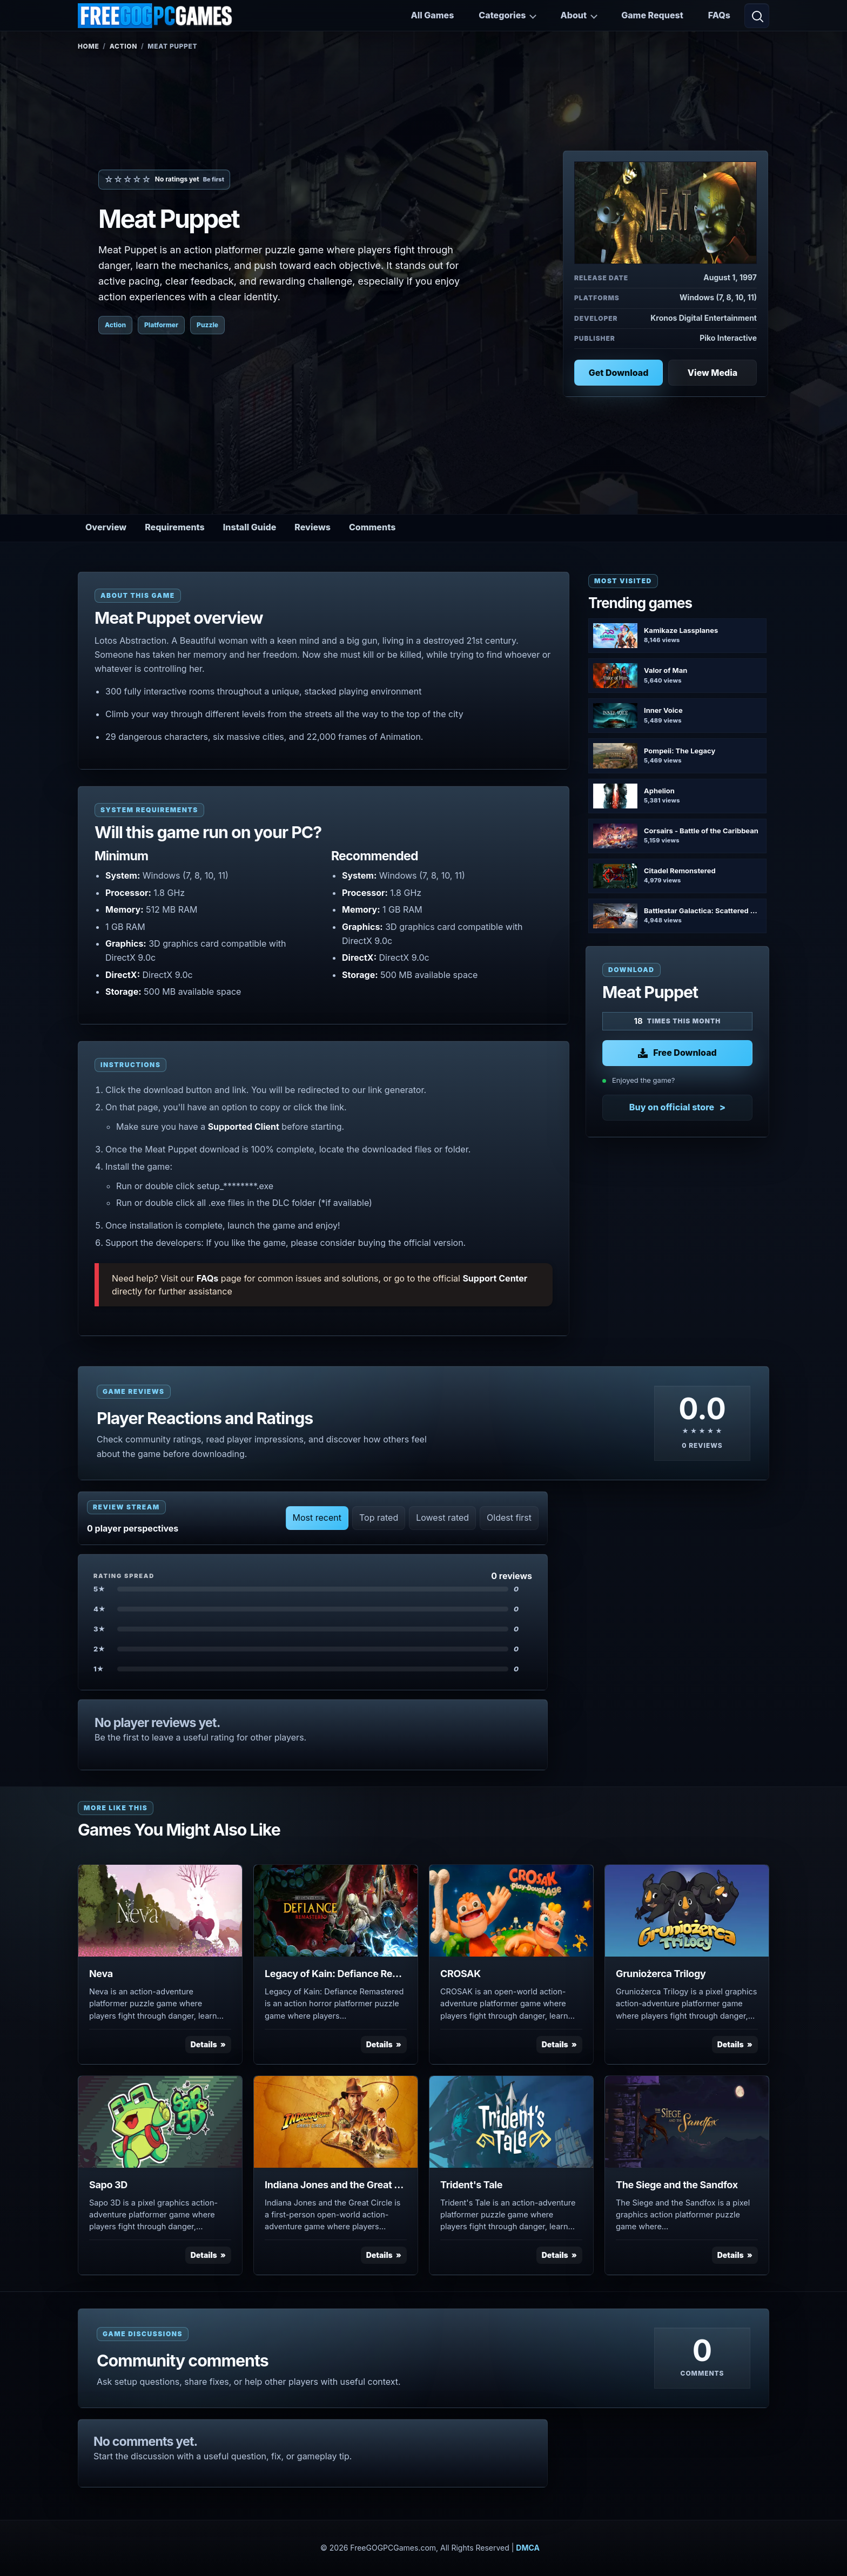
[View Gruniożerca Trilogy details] (687, 1911)
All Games (432, 15)
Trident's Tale (471, 2184)
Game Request (652, 15)
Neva (101, 1973)
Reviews (312, 527)
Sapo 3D (108, 2184)
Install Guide (250, 527)
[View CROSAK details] (511, 1911)
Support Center (494, 1278)
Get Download (619, 372)
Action (123, 46)
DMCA (528, 2547)
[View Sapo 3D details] (160, 2122)
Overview (105, 527)
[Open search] (756, 15)
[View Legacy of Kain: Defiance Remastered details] (336, 1911)
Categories (502, 15)
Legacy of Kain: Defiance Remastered (336, 1973)
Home (88, 46)
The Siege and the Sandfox (677, 2184)
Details (204, 2044)
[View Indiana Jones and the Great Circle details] (336, 2122)
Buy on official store (671, 1107)
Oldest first (509, 1517)
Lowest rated (442, 1517)
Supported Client (243, 1126)
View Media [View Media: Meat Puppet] (712, 372)
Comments (372, 527)
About (573, 15)
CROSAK (460, 1973)
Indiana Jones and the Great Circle (336, 2184)
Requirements (175, 527)
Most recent (317, 1517)
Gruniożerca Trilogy (660, 1973)
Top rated (378, 1517)
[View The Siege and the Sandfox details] (687, 2122)
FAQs (719, 15)
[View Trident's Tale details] (511, 2122)
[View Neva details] (160, 1911)
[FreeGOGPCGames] (155, 15)
